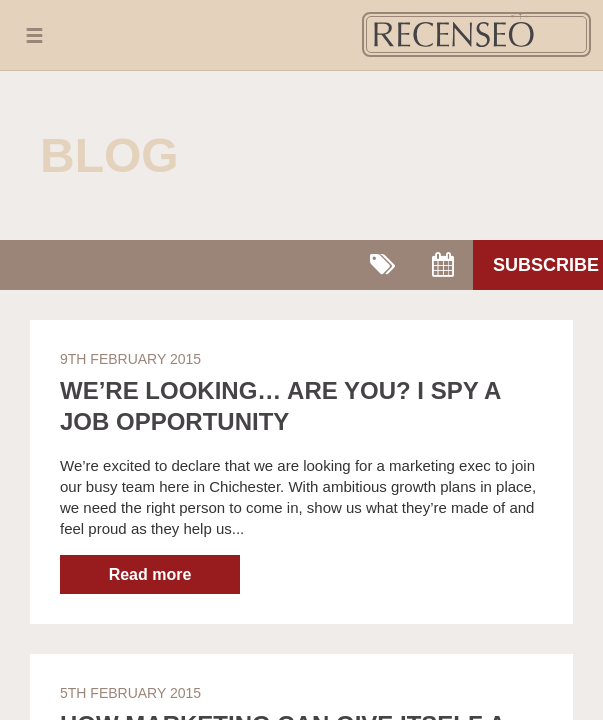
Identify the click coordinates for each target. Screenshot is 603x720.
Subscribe (546, 265)
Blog (109, 155)
